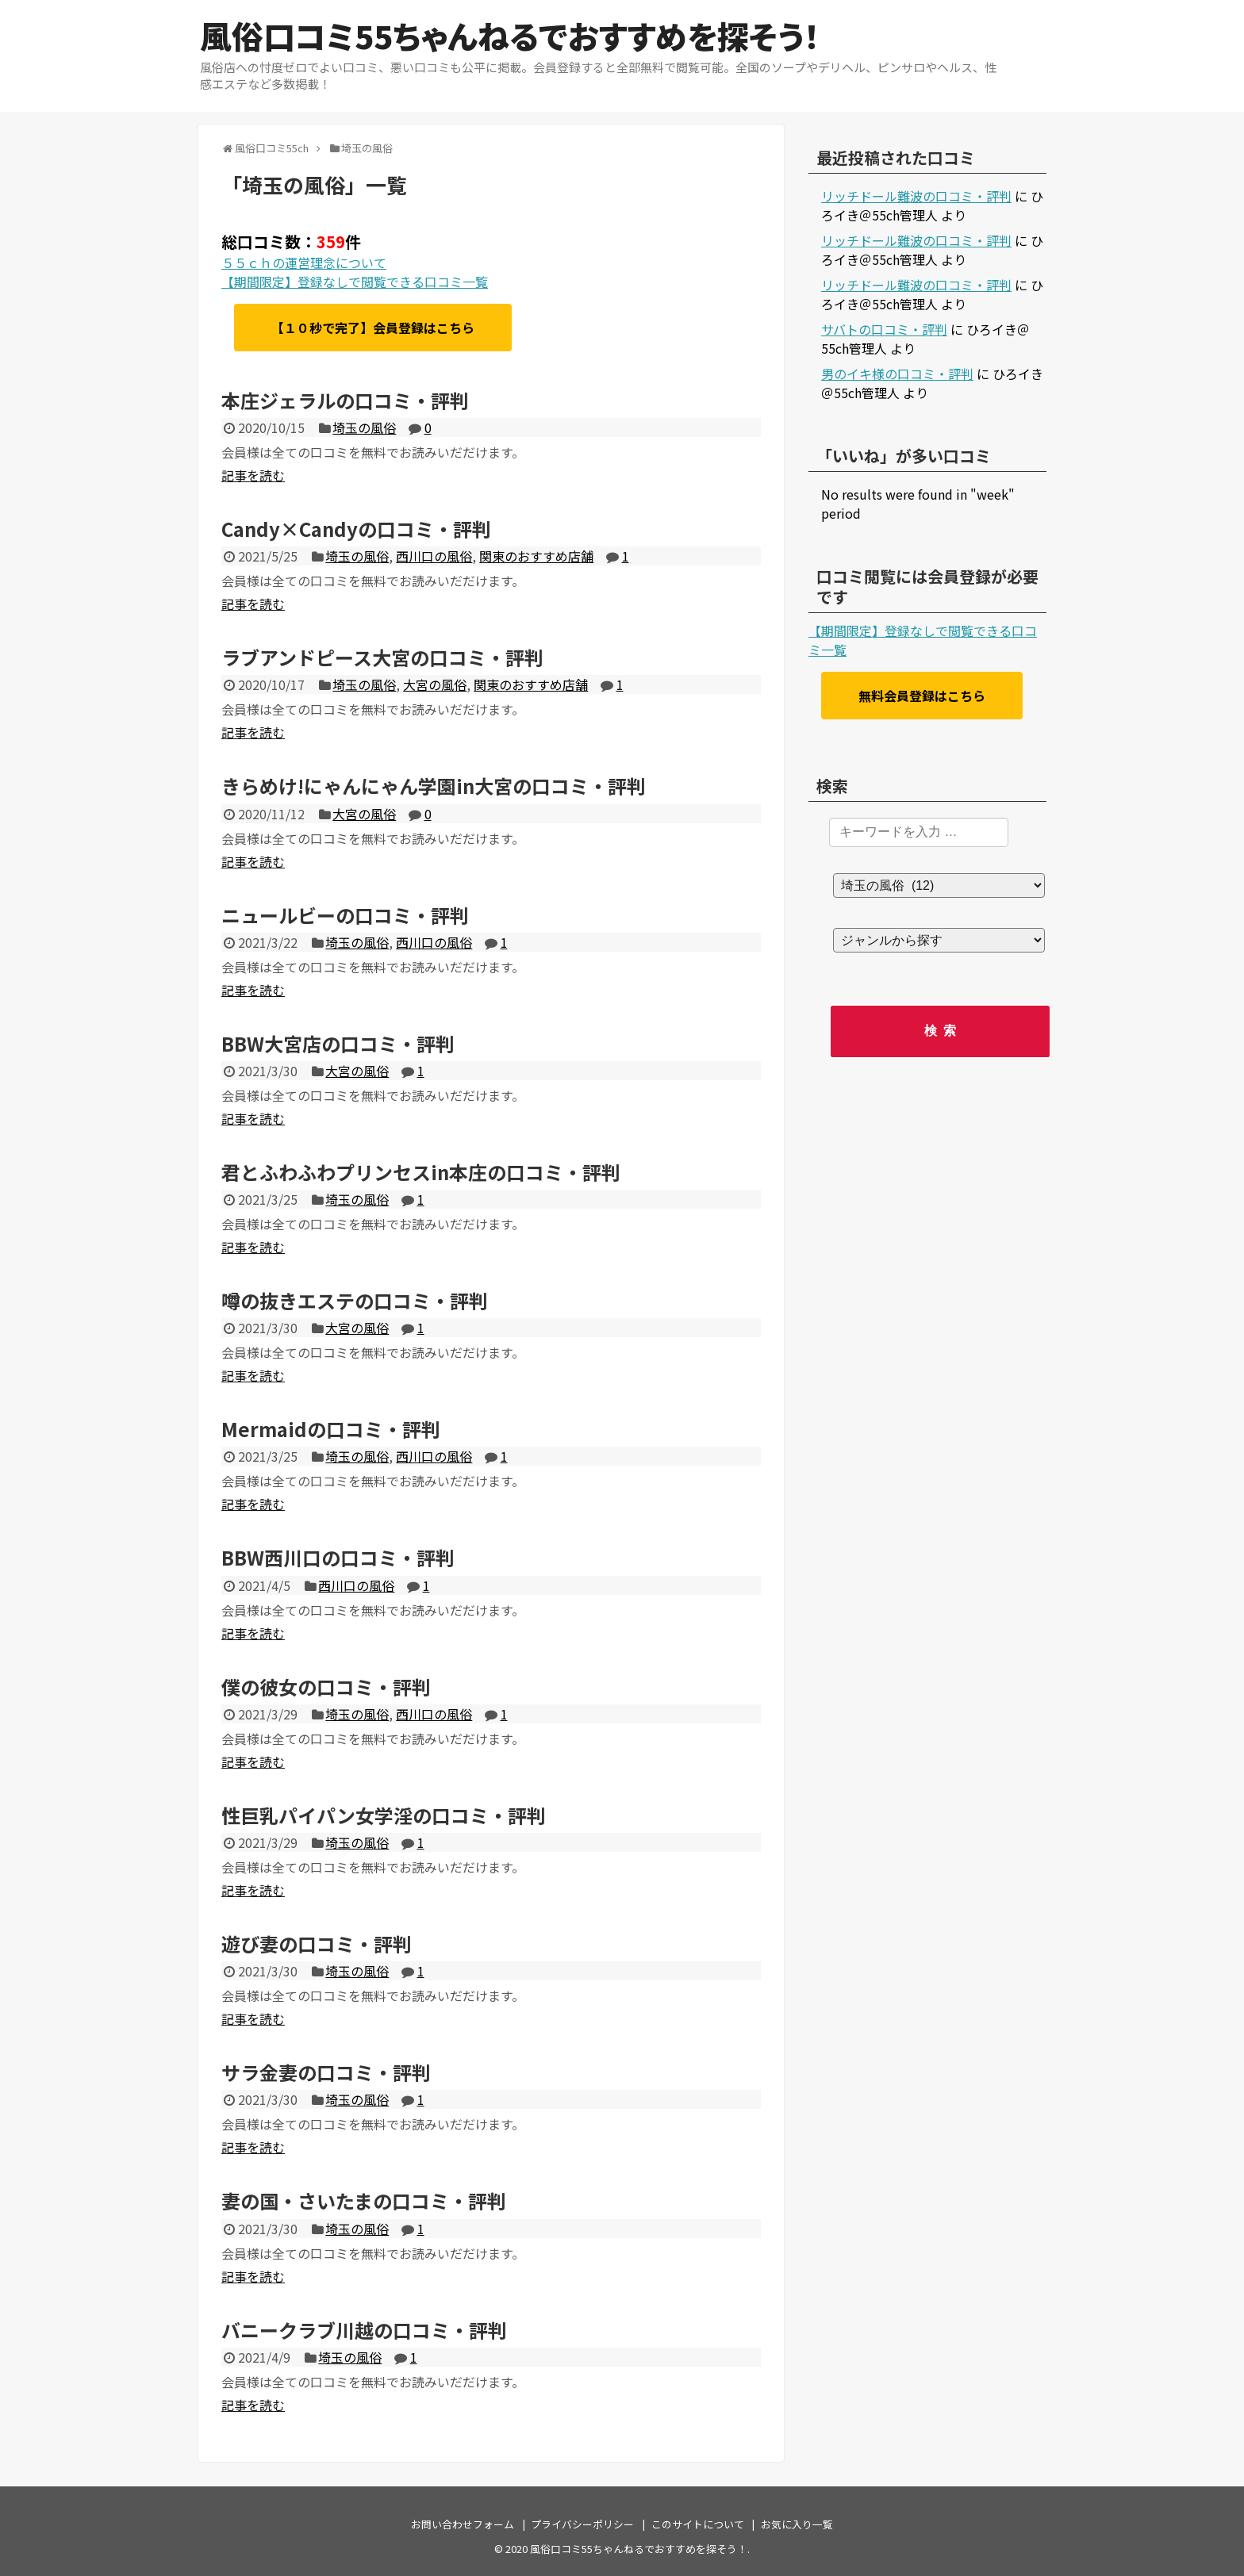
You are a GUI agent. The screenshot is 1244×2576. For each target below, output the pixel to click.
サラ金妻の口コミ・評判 (326, 2072)
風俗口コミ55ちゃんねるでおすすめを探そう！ (510, 36)
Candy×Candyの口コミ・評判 (356, 528)
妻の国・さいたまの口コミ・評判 (363, 2200)
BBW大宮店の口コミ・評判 (338, 1043)
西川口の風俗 (434, 555)
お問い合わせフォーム (462, 2524)
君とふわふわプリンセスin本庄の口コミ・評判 (420, 1172)
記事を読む (253, 475)
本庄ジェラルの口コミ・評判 (345, 400)
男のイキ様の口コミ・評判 (897, 373)
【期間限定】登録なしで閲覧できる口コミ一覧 (354, 281)
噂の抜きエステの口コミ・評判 (354, 1300)
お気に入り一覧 (797, 2524)
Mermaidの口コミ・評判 (330, 1429)
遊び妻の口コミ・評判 (316, 1943)
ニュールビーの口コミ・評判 (345, 915)
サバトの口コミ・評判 (884, 329)
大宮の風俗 (434, 684)
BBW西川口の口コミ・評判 (338, 1557)
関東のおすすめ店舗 (536, 555)
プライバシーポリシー (582, 2524)
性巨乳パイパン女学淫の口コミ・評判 (383, 1815)
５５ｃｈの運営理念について (303, 262)
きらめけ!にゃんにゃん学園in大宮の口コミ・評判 (433, 785)
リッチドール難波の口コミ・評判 (916, 195)
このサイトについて (697, 2524)
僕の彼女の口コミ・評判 (326, 1686)
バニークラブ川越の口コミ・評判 (364, 2330)
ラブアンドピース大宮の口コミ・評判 (382, 657)
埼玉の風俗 (364, 427)
